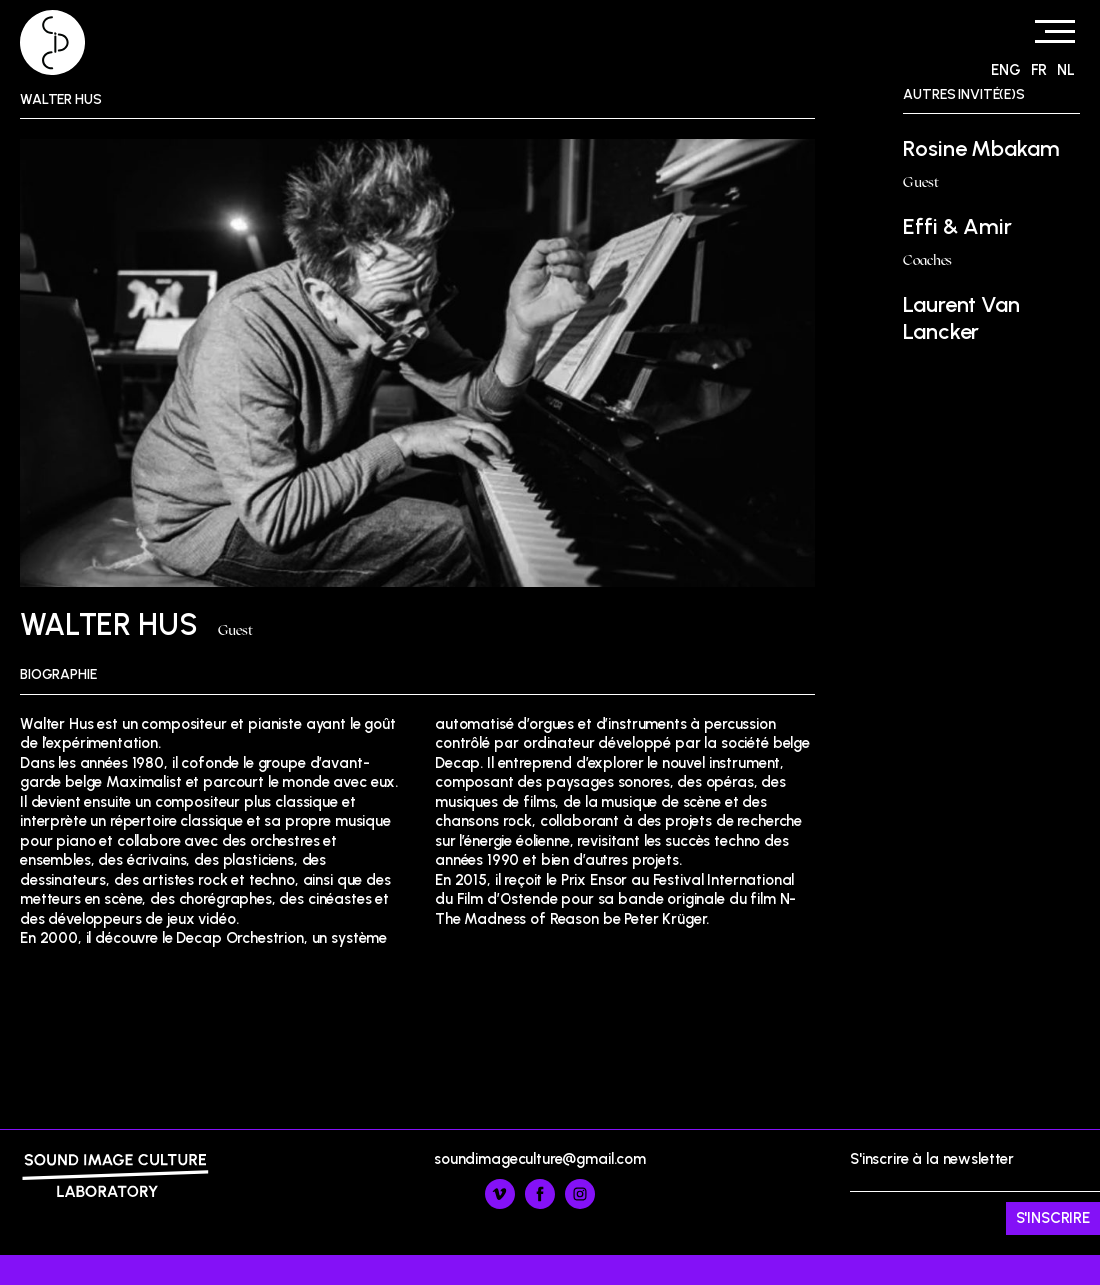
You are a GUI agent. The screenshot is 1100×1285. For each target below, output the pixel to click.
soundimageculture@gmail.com (540, 1159)
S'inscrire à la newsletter (975, 1193)
